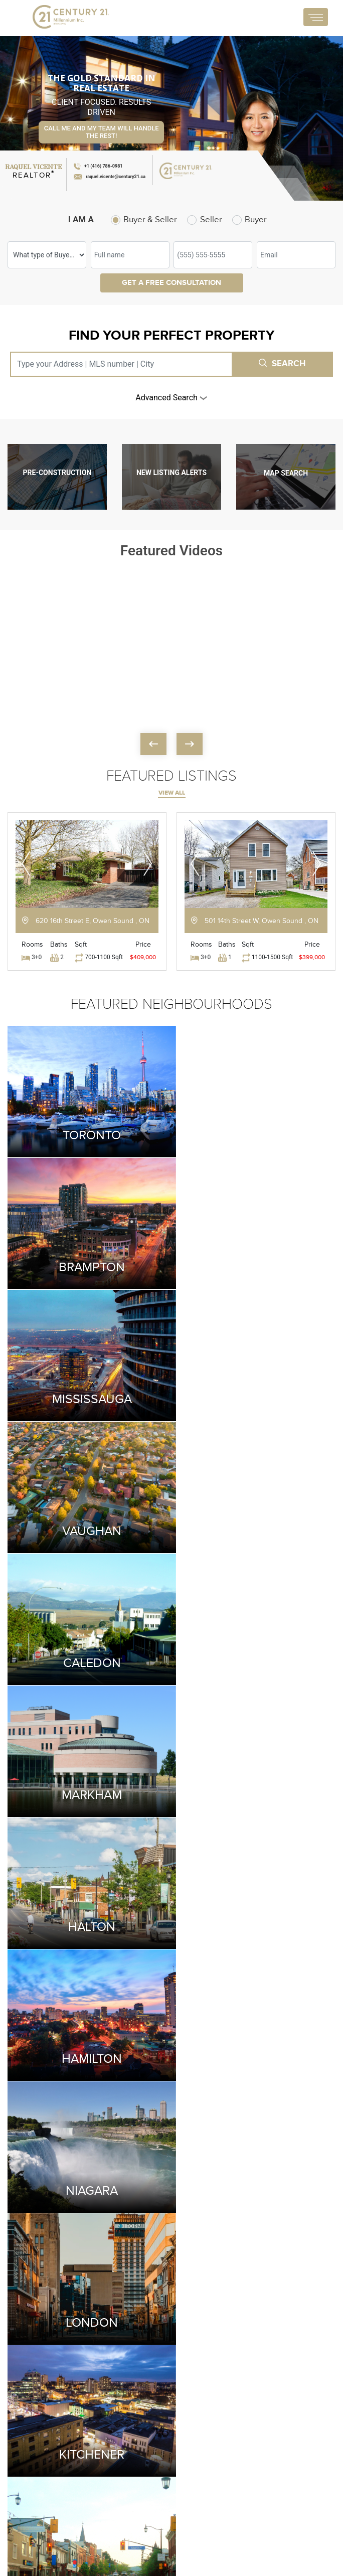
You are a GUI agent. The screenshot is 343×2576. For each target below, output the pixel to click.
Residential (215, 2476)
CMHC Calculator (226, 2418)
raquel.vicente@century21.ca (54, 2449)
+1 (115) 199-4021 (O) (46, 2434)
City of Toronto (148, 2435)
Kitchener (89, 1772)
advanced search (171, 397)
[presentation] (153, 744)
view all (171, 793)
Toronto (90, 1131)
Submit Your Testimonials (171, 2067)
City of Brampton (151, 2389)
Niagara (90, 1643)
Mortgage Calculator (139, 2475)
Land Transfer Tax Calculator (226, 2395)
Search (282, 364)
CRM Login (114, 2531)
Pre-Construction (299, 2423)
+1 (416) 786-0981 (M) (47, 2419)
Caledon (89, 1387)
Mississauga (89, 1259)
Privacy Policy (76, 2531)
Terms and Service (29, 2531)
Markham (254, 1387)
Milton (253, 1772)
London (254, 1643)
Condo (281, 2389)
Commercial (291, 2406)
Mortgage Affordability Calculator (217, 2447)
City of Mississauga (142, 2412)
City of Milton (145, 2452)
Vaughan (253, 1259)
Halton (89, 1516)
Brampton (254, 1131)
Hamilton (254, 1516)
